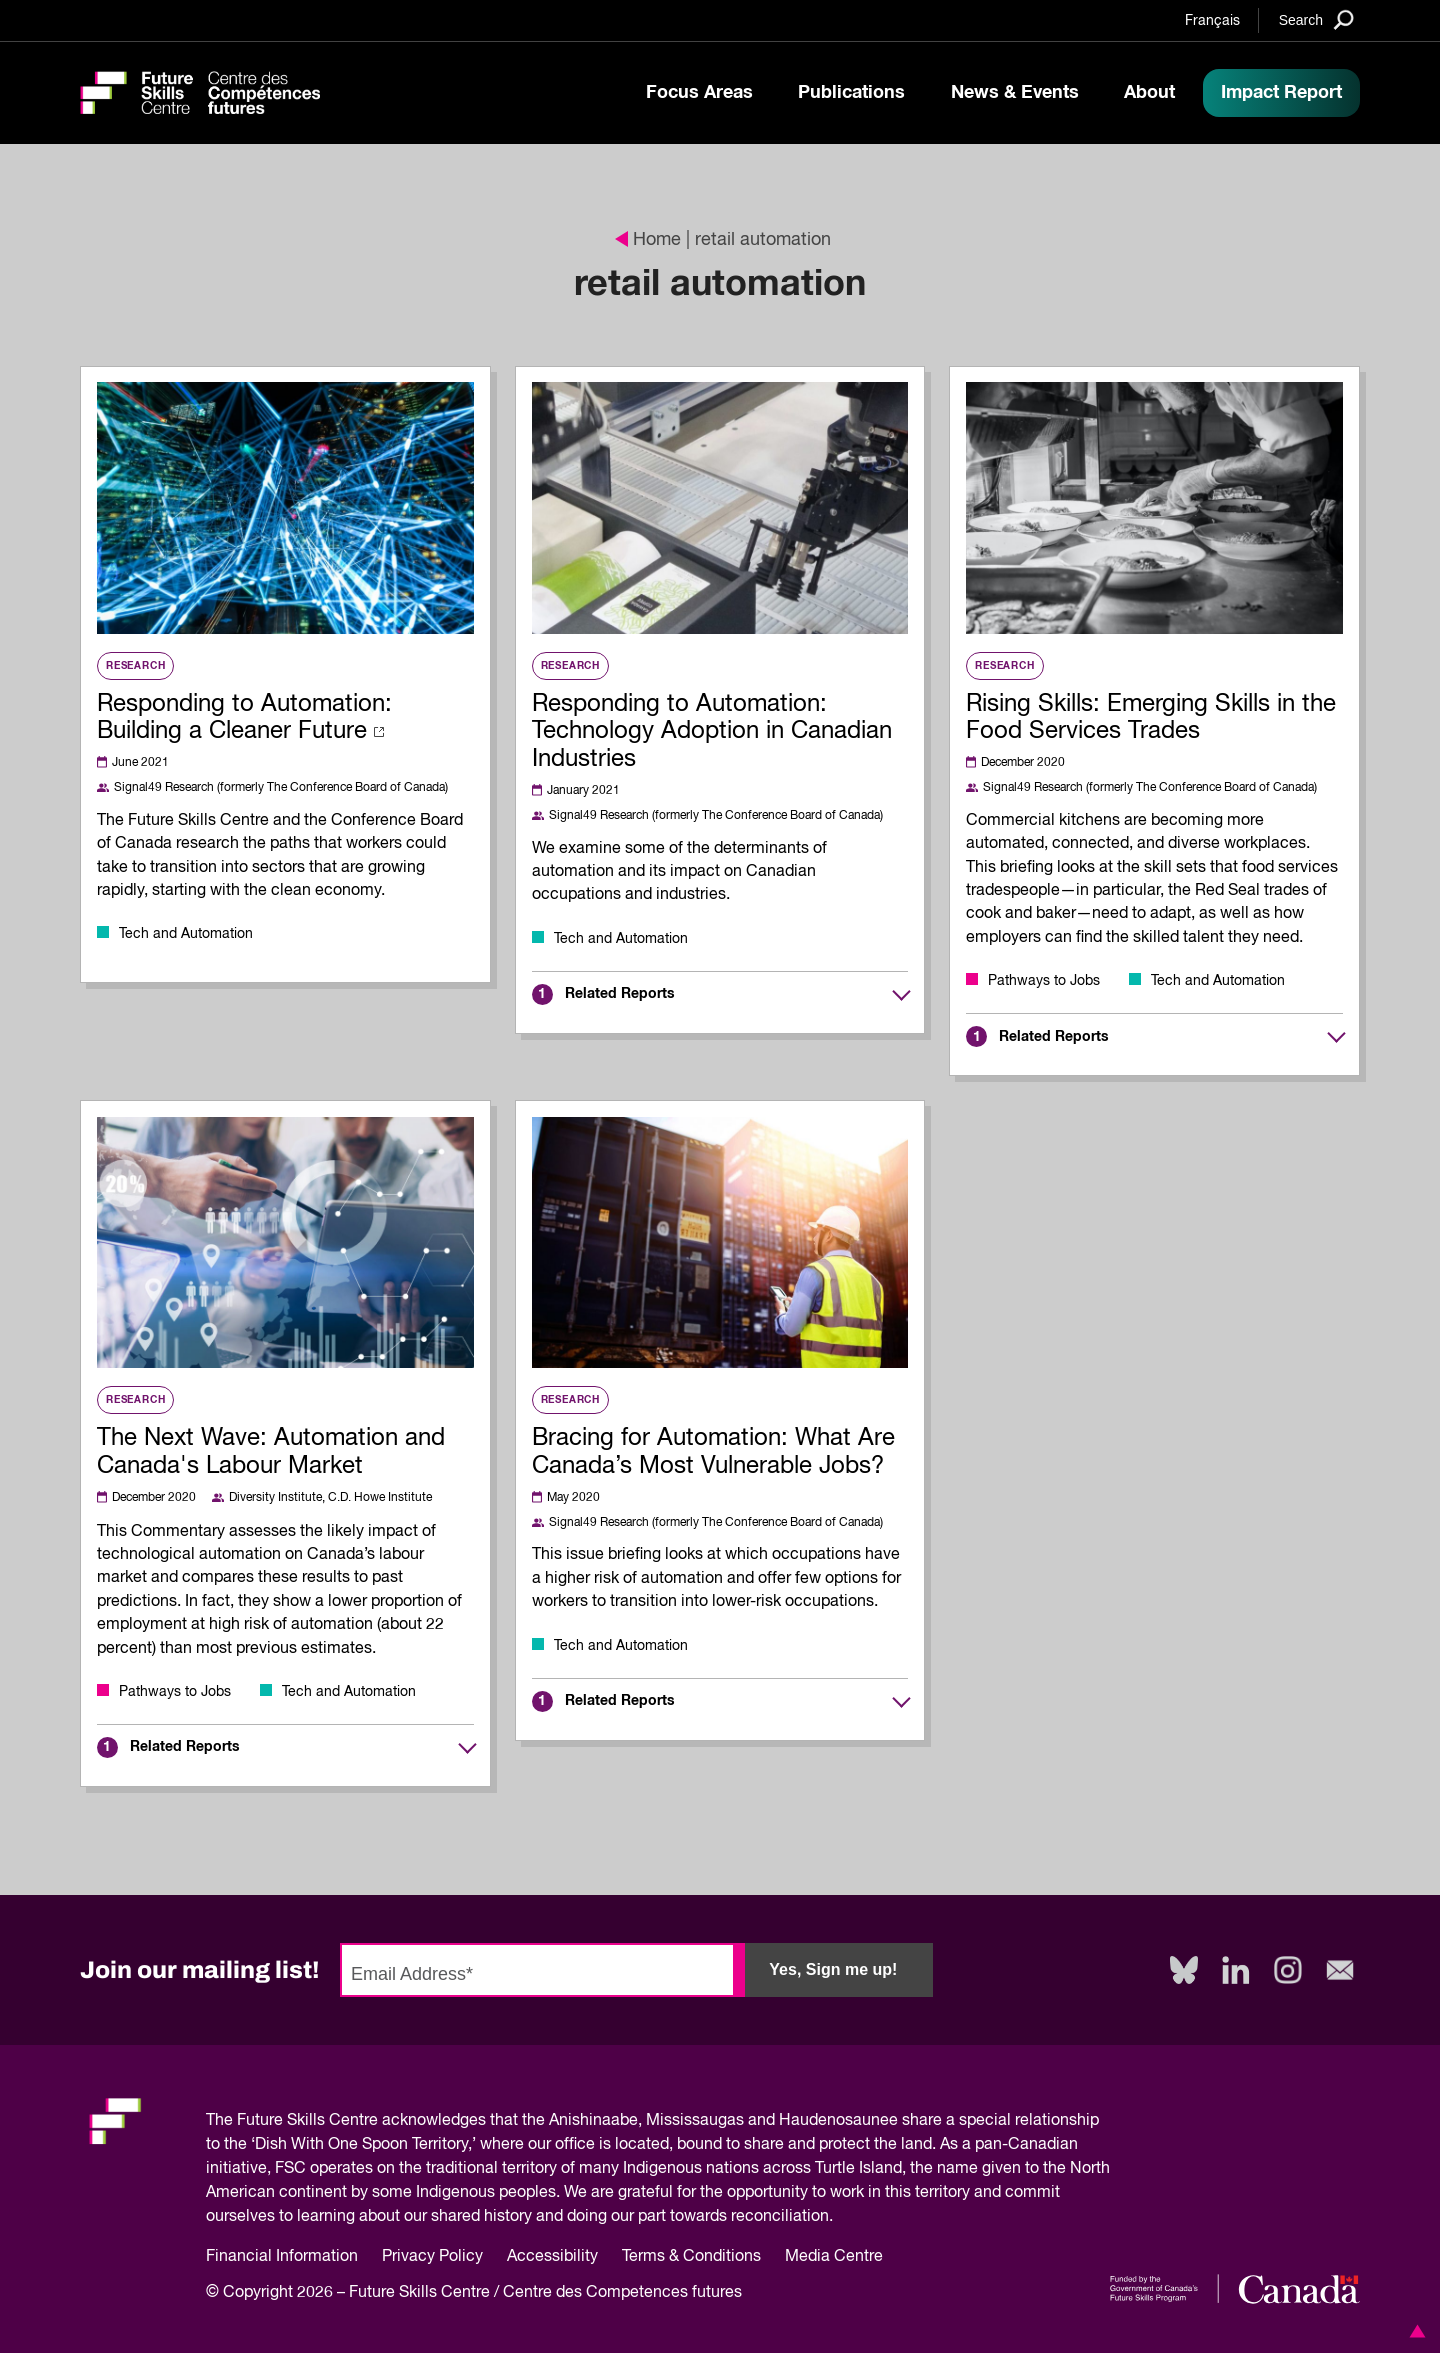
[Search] (1316, 19)
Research (135, 666)
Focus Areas (699, 93)
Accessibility (552, 2257)
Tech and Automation (186, 934)
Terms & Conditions (691, 2257)
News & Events (1015, 93)
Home (648, 240)
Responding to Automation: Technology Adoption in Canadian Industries (712, 732)
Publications (851, 93)
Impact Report (1281, 93)
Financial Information (282, 2257)
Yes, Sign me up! (833, 1969)
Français (1212, 21)
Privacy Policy (432, 2257)
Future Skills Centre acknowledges (361, 2121)
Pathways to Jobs (1044, 981)
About (1149, 93)
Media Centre (834, 2257)
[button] (1414, 2331)
